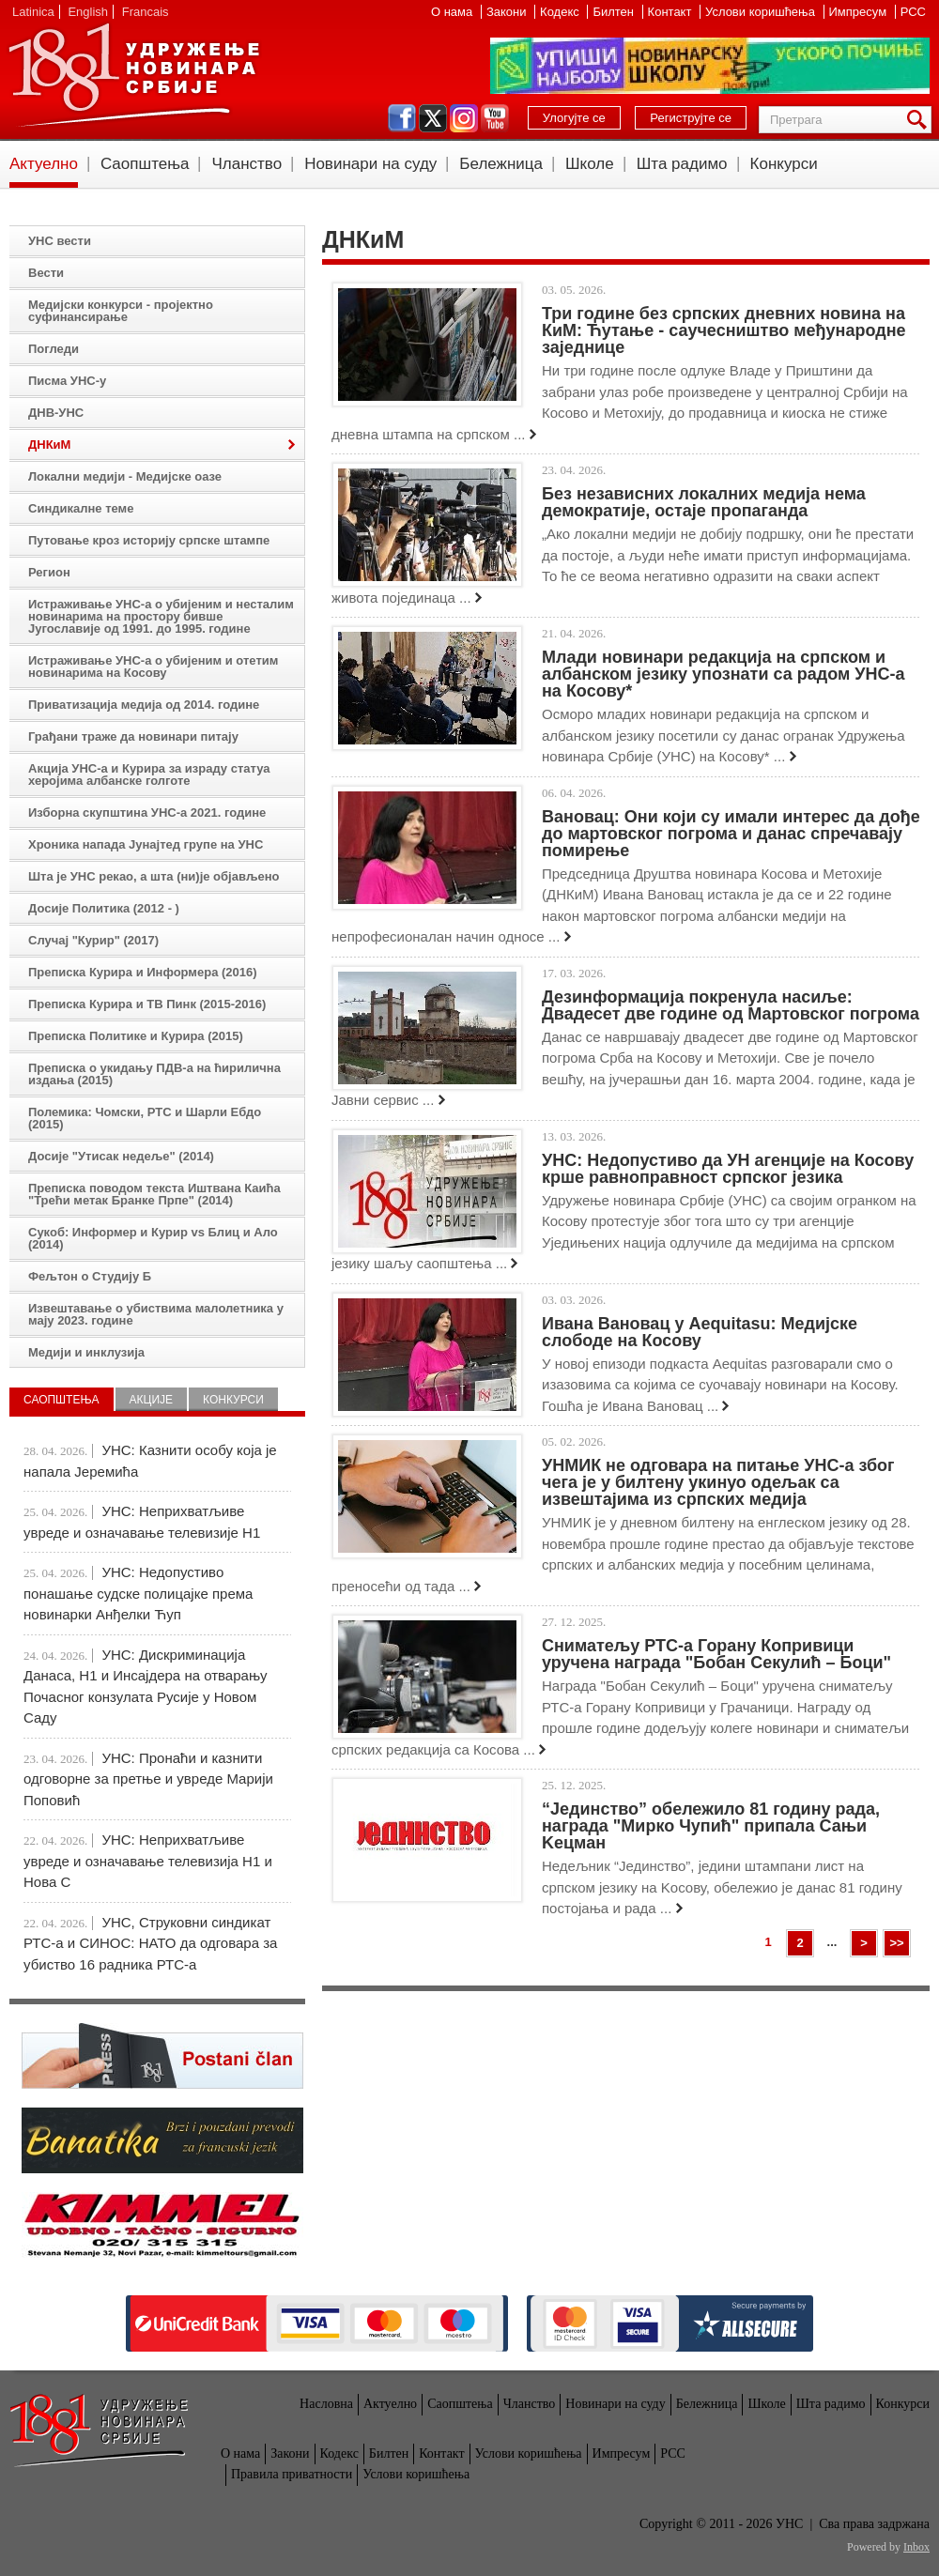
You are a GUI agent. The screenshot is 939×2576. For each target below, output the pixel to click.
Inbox (916, 2546)
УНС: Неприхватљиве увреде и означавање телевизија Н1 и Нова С (147, 1861)
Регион (49, 572)
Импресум (859, 12)
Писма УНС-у (67, 381)
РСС (913, 12)
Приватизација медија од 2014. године (143, 704)
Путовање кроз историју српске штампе (148, 540)
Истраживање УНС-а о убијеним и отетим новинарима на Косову (153, 666)
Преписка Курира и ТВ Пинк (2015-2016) (147, 1004)
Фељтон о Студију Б (89, 1276)
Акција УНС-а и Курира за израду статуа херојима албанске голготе (149, 774)
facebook (402, 118)
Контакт (671, 12)
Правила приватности (291, 2474)
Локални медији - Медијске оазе (125, 476)
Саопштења (145, 164)
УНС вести (59, 241)
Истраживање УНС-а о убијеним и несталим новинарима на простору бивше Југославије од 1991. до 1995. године (161, 616)
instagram (464, 118)
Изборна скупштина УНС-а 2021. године (147, 812)
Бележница (501, 164)
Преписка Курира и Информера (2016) (142, 972)
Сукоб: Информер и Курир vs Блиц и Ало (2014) (153, 1238)
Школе (589, 164)
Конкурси (784, 164)
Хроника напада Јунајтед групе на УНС (145, 844)
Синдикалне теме (80, 508)
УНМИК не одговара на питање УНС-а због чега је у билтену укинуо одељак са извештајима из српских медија (718, 1482)
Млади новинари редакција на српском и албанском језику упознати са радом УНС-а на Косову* (723, 674)
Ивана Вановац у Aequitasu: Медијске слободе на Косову (699, 1332)
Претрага (920, 119)
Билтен (615, 12)
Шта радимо (682, 164)
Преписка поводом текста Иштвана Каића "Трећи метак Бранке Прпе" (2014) (154, 1194)
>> (896, 1943)
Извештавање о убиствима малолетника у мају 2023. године (156, 1314)
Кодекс (561, 12)
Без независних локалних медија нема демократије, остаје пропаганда (704, 502)
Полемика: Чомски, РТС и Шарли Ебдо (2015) (144, 1118)
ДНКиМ (49, 444)
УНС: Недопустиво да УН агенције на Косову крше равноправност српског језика (728, 1169)
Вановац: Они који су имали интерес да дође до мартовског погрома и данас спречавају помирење (731, 833)
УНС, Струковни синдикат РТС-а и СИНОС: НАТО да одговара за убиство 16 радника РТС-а (150, 1943)
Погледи (53, 349)
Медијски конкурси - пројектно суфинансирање (120, 311)
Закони (508, 12)
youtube (495, 118)
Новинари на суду (370, 164)
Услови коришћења (761, 12)
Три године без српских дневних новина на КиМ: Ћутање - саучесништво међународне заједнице (724, 330)
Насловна (326, 2404)
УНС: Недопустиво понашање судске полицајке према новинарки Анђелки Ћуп (138, 1593)
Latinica (33, 12)
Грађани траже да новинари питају (133, 736)
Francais (145, 12)
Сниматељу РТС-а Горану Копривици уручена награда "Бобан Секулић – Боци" (716, 1654)
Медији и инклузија (86, 1352)
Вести (46, 273)
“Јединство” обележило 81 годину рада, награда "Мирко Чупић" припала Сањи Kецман (711, 1826)
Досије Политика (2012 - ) (103, 908)
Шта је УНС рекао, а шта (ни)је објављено (154, 876)
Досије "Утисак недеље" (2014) (121, 1156)
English (88, 12)
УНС (133, 75)
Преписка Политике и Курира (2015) (135, 1036)
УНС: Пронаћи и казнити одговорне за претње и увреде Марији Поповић (148, 1779)
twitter (433, 118)
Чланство (246, 164)
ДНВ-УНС (56, 412)
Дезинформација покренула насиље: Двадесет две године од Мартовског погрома (730, 1005)
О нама (453, 12)
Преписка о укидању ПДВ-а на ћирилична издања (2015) (154, 1074)
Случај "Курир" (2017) (93, 940)
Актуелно (43, 164)
